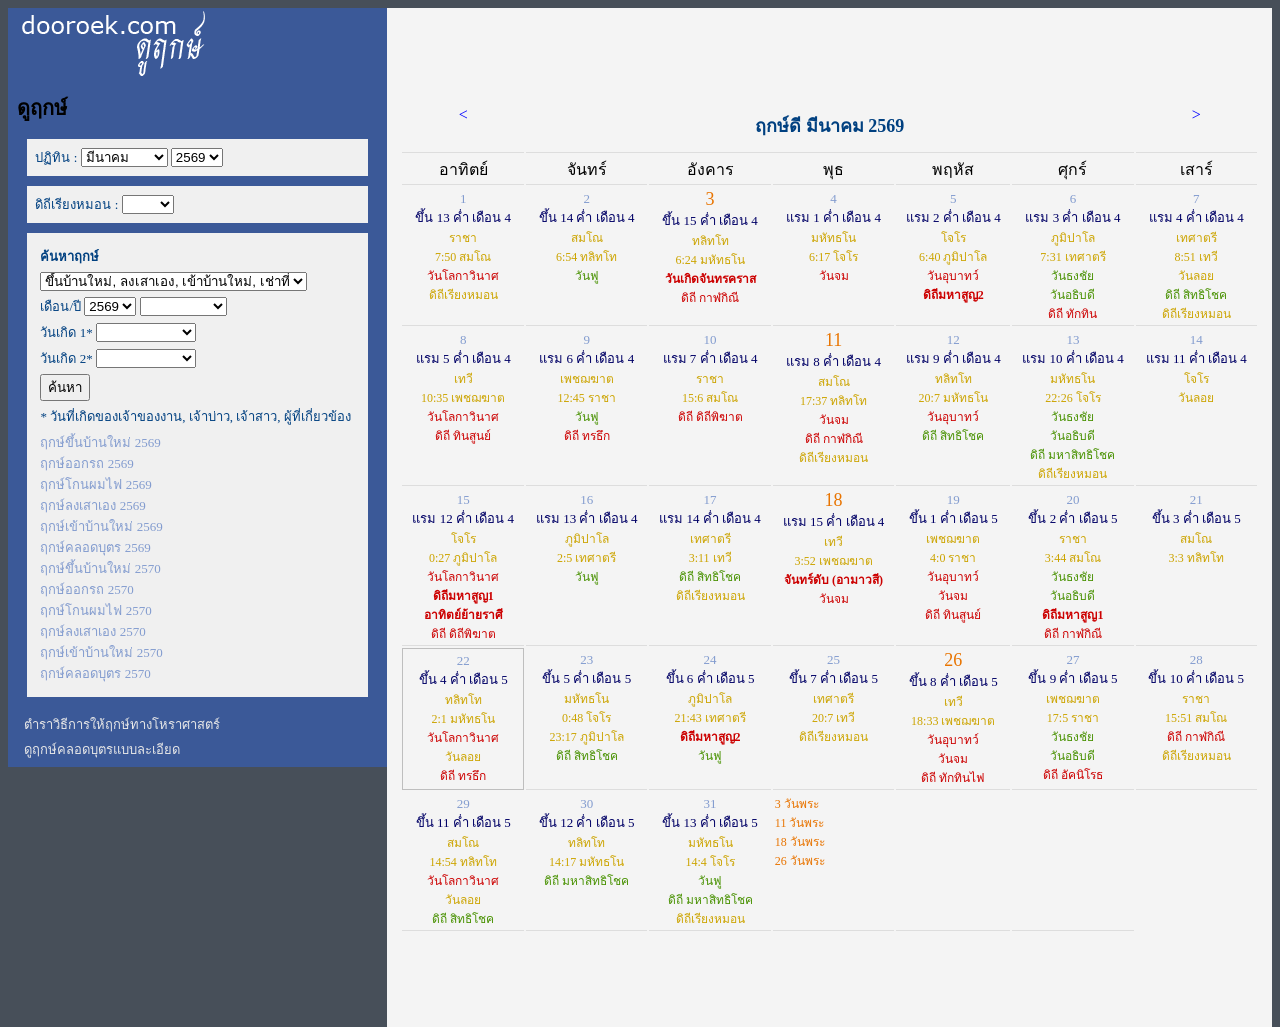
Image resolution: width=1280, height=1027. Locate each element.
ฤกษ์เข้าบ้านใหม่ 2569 (101, 526)
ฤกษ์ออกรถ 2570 (86, 589)
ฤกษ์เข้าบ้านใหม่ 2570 (101, 652)
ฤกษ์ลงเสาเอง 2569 (92, 505)
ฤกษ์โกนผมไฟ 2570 (95, 610)
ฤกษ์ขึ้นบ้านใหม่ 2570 (100, 568)
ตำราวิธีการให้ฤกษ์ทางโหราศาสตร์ (122, 724)
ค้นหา (65, 387)
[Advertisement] (830, 53)
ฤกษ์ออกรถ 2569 (86, 463)
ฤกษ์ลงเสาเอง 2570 (92, 631)
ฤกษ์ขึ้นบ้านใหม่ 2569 (100, 442)
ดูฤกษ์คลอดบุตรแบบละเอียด (102, 749)
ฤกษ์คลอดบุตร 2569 (95, 547)
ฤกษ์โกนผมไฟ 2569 (95, 484)
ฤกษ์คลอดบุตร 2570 (95, 673)
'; (173, 281)
